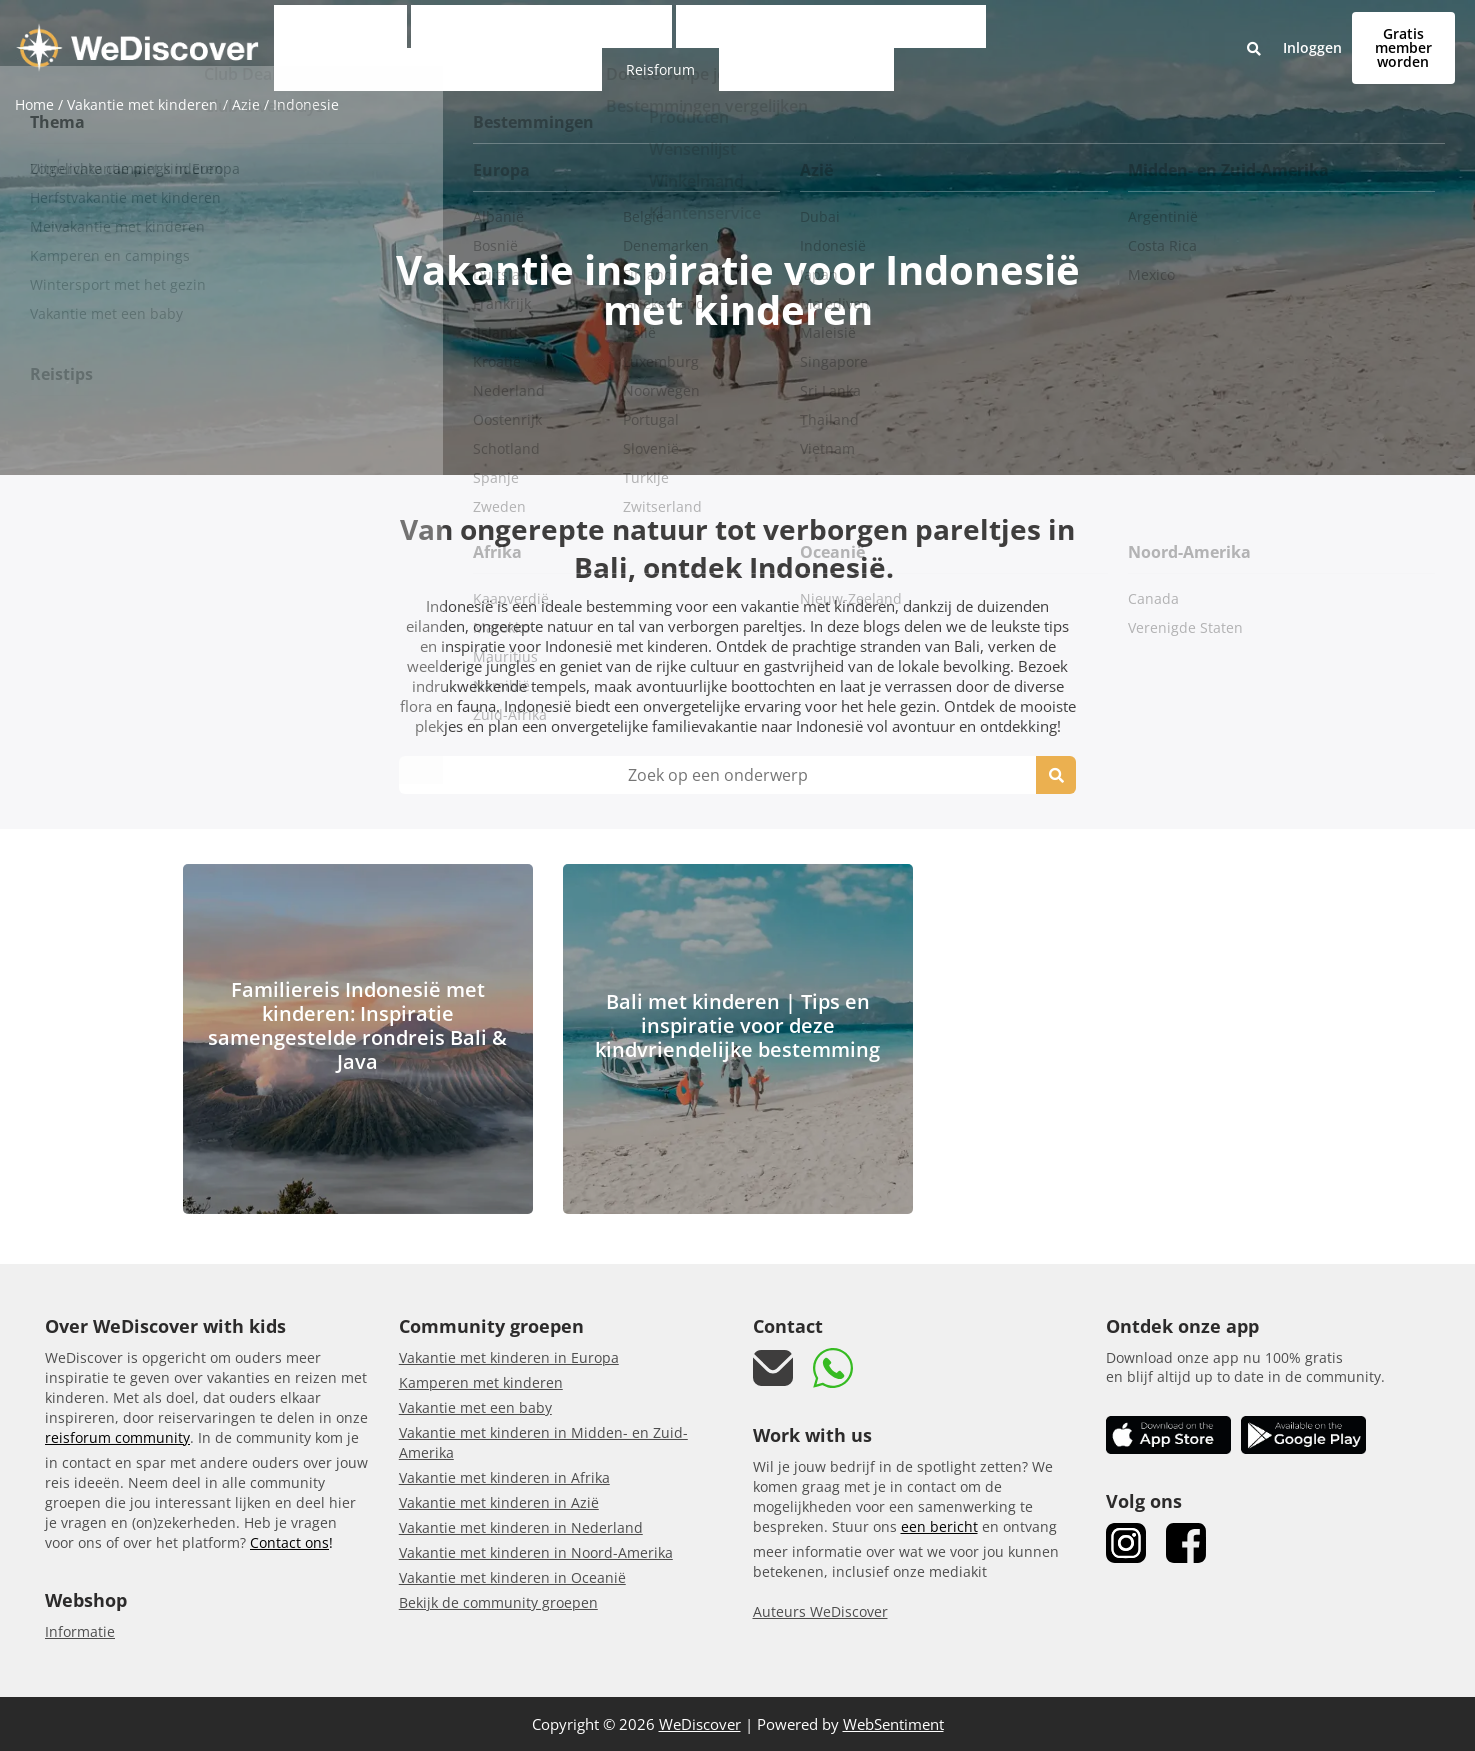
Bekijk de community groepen (498, 1602)
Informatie (80, 1631)
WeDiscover (700, 1724)
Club (330, 34)
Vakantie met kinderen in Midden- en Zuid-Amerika (543, 1442)
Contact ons (289, 1542)
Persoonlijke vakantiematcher (637, 34)
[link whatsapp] (833, 1368)
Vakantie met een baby (475, 1407)
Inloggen (1227, 34)
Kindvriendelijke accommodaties (861, 34)
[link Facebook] (1186, 1543)
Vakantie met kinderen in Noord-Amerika (536, 1552)
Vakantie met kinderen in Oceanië (512, 1577)
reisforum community (117, 1437)
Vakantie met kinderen (444, 34)
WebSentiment (893, 1724)
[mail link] (773, 1368)
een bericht (939, 1526)
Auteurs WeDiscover (820, 1611)
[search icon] (1056, 775)
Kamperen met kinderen (481, 1382)
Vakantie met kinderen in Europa (509, 1357)
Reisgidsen (1103, 34)
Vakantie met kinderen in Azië (499, 1502)
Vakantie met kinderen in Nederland (521, 1527)
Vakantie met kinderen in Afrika (504, 1477)
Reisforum (1023, 34)
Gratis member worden (1361, 33)
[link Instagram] (1126, 1543)
